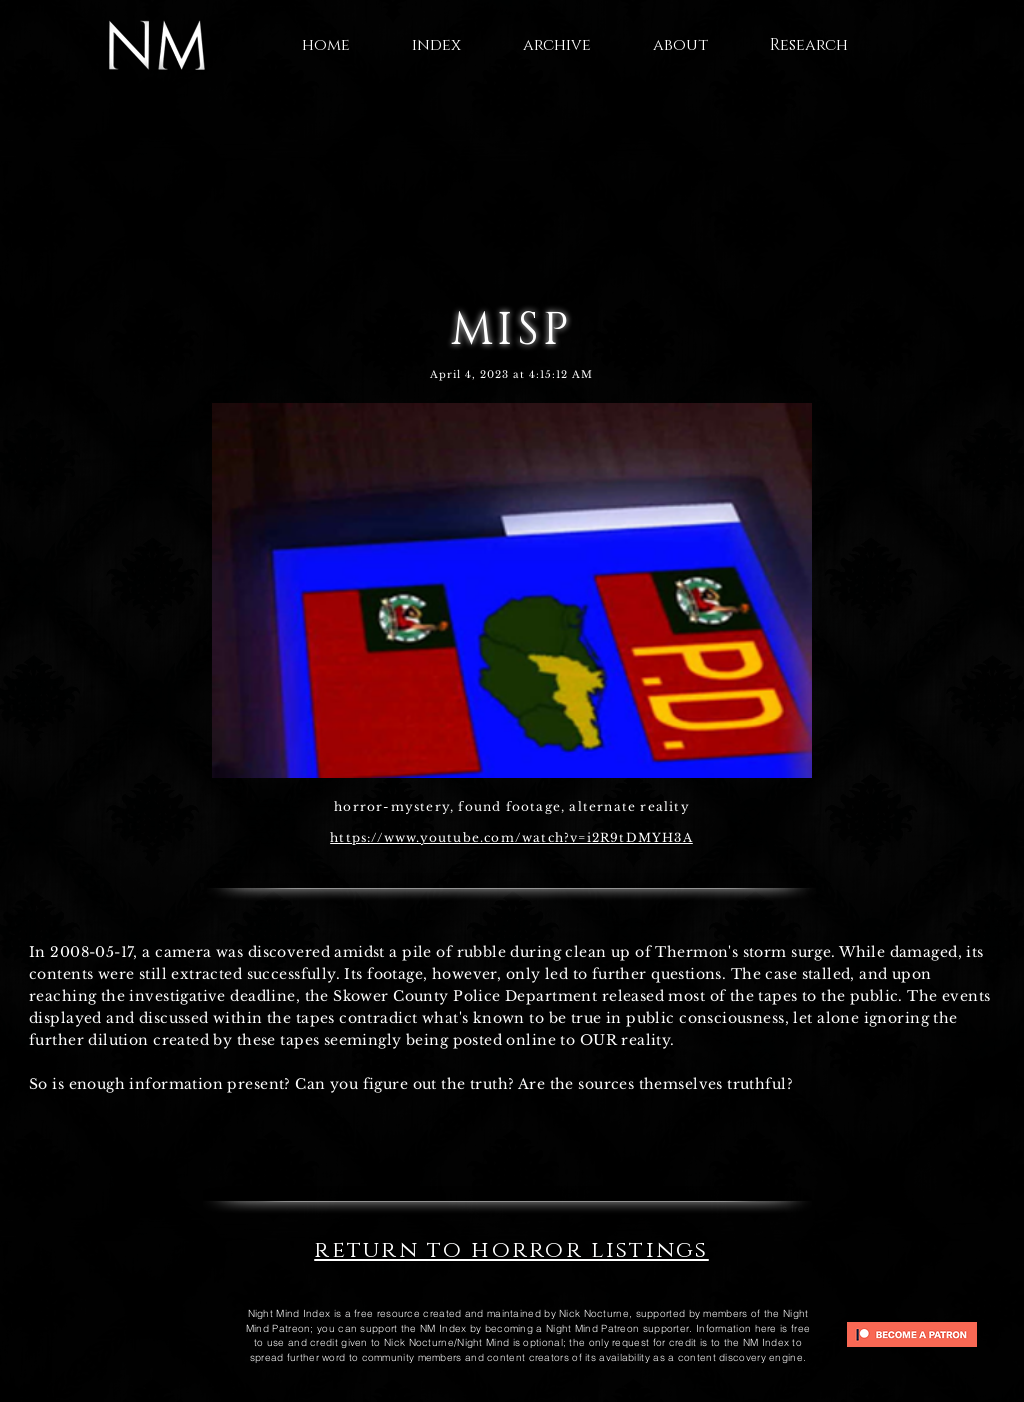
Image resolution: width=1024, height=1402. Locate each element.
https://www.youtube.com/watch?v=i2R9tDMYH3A (511, 837)
